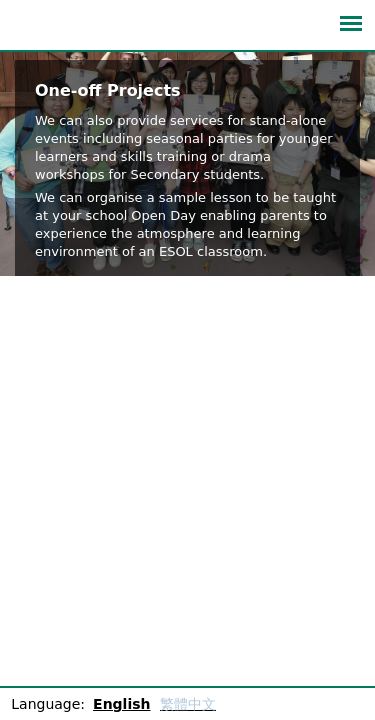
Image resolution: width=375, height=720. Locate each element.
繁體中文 (188, 704)
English (121, 704)
